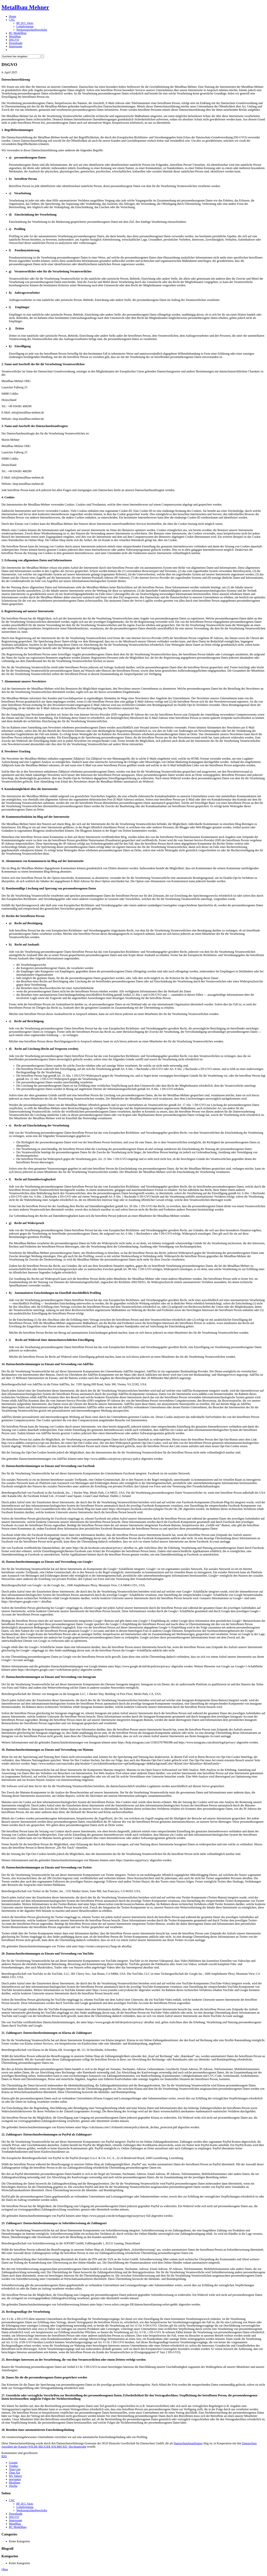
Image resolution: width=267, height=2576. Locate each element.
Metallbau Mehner (25, 7)
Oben (4, 2569)
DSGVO (14, 39)
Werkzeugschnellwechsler (31, 29)
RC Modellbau (18, 33)
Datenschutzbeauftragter (188, 2443)
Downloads (15, 43)
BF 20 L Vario (24, 23)
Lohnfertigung (24, 26)
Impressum (15, 46)
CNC (12, 19)
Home (12, 16)
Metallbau (15, 36)
